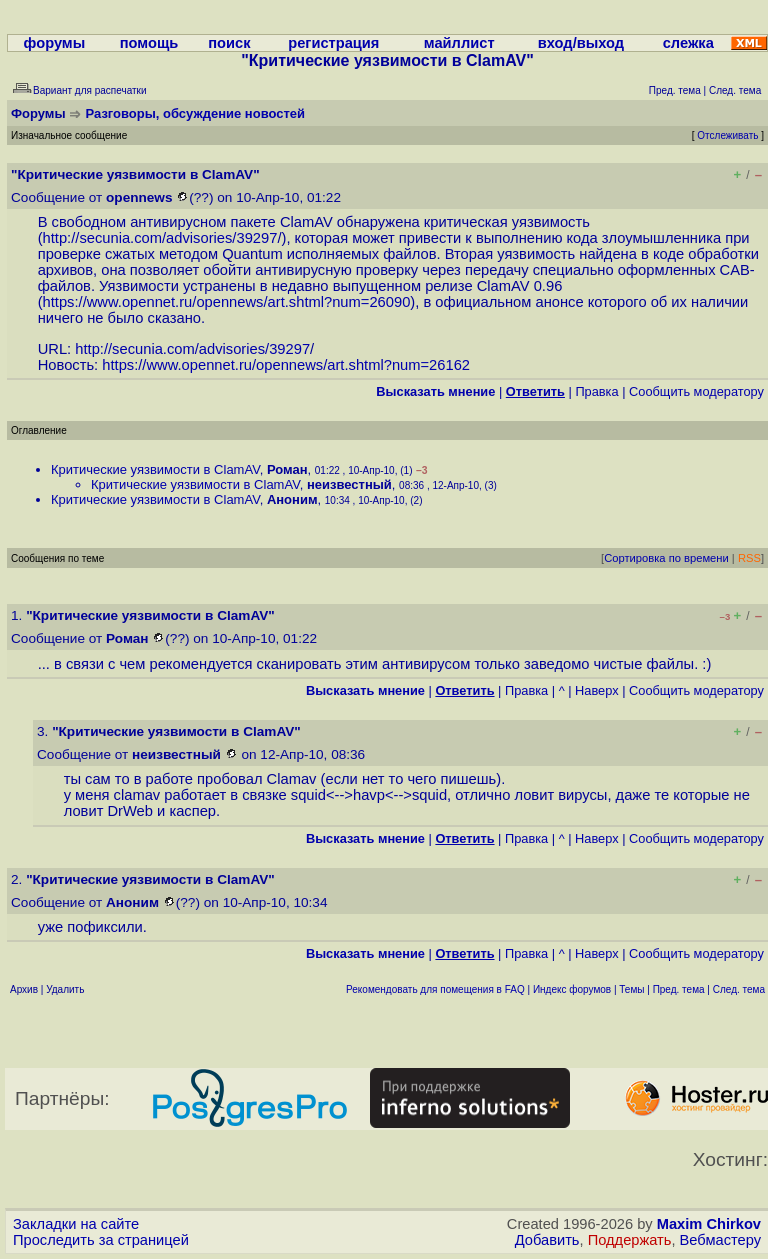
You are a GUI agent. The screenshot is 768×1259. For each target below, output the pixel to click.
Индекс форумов (572, 989)
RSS (749, 558)
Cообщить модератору (696, 391)
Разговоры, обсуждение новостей (196, 113)
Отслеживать (727, 135)
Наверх (597, 690)
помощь (149, 43)
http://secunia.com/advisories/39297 (160, 238)
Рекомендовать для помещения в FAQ (435, 989)
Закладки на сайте (76, 1224)
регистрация (333, 43)
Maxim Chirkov (709, 1224)
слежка (688, 43)
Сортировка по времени (666, 558)
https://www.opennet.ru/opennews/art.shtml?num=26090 (227, 302)
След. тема (739, 989)
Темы (631, 989)
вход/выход (581, 43)
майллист (459, 43)
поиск (229, 43)
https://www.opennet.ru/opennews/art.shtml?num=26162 (286, 365)
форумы (55, 43)
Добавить (547, 1240)
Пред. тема (679, 989)
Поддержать (630, 1240)
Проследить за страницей (101, 1240)
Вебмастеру (720, 1240)
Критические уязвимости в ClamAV (155, 469)
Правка (596, 391)
